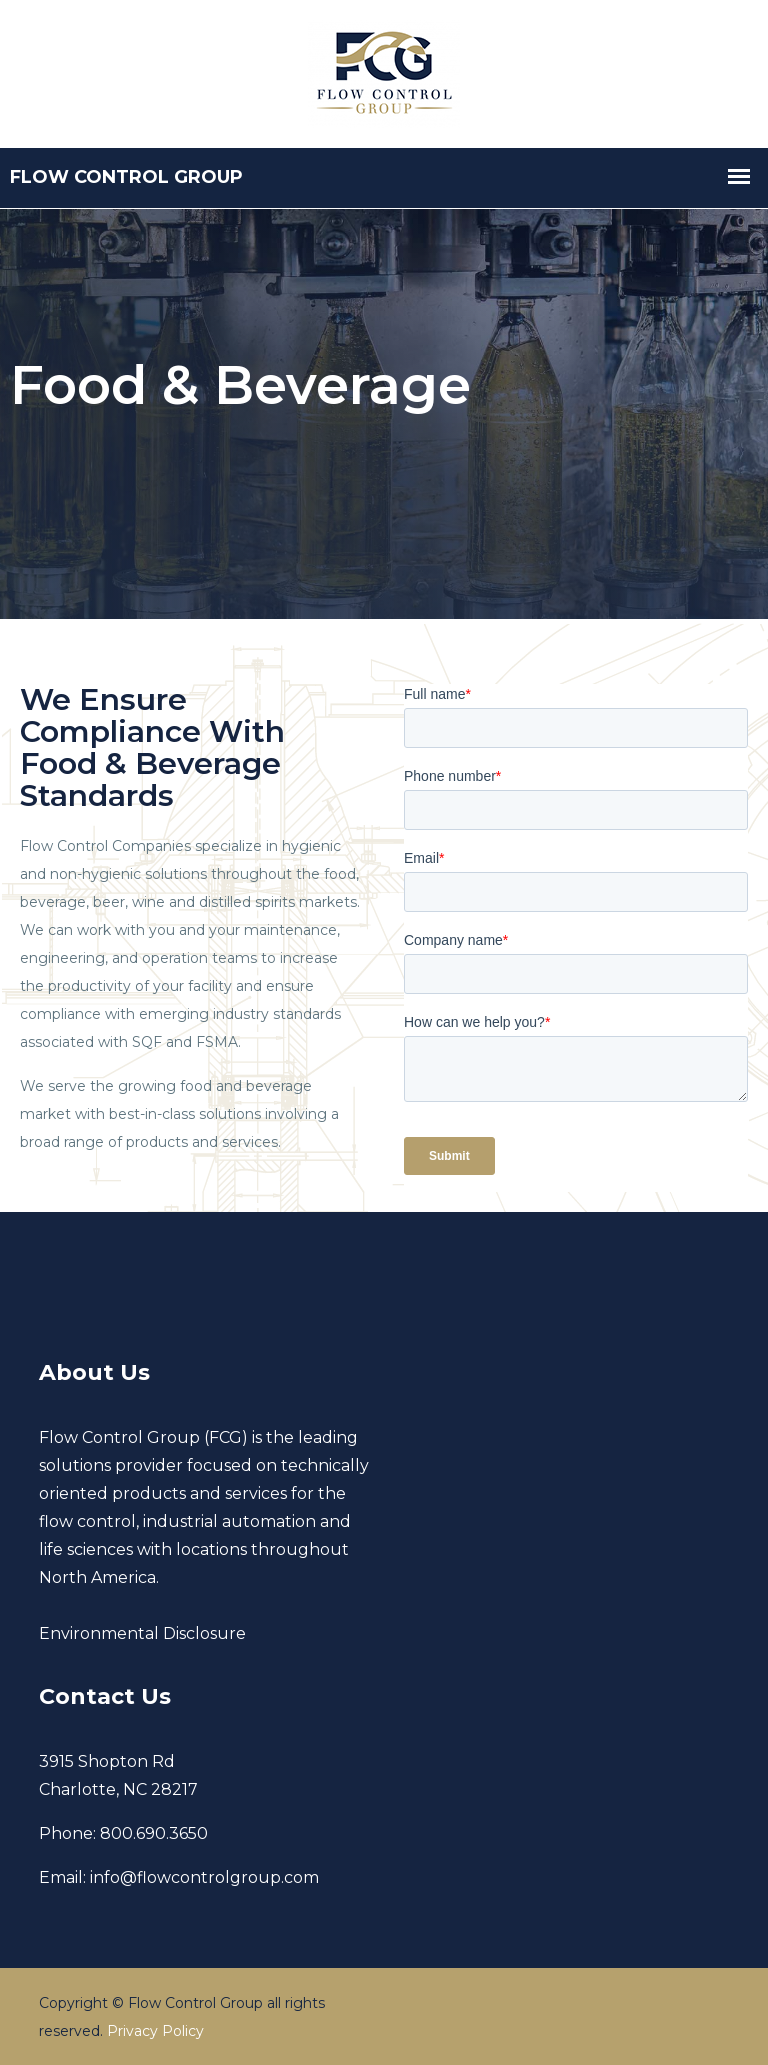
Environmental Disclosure (142, 1633)
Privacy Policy (155, 2031)
